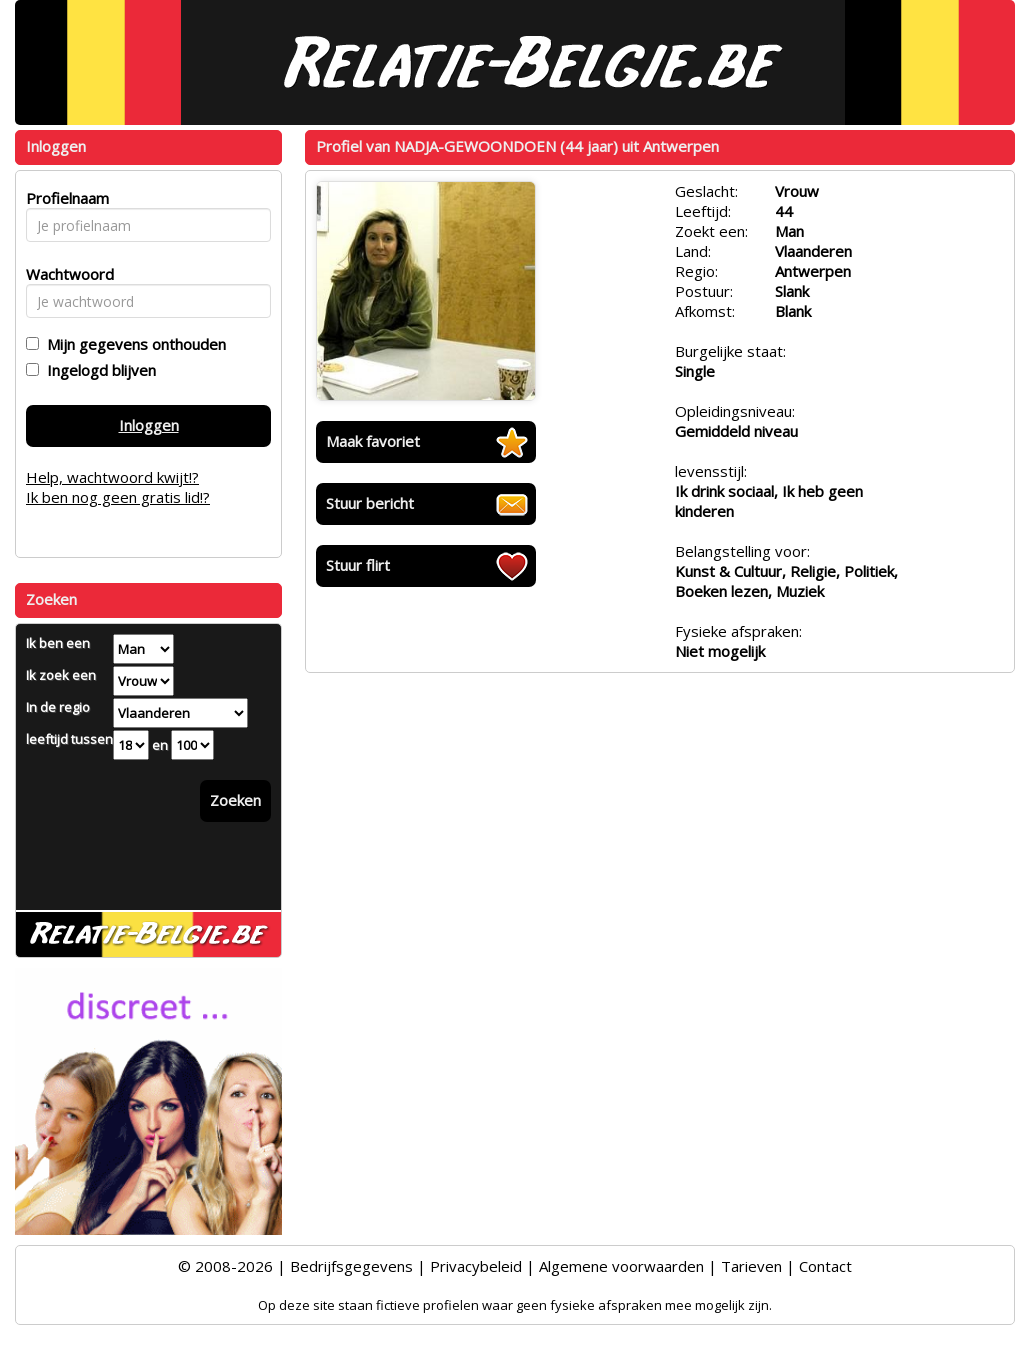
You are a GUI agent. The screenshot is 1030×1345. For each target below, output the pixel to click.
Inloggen (149, 425)
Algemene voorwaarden (621, 1266)
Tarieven (751, 1266)
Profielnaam (64, 198)
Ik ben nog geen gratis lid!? (118, 497)
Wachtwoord (64, 274)
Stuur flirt (358, 565)
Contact (825, 1266)
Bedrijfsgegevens (351, 1266)
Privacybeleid (476, 1266)
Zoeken (235, 800)
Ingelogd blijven (97, 370)
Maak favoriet (373, 441)
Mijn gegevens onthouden (132, 344)
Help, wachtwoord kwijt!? (112, 477)
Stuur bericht (370, 503)
